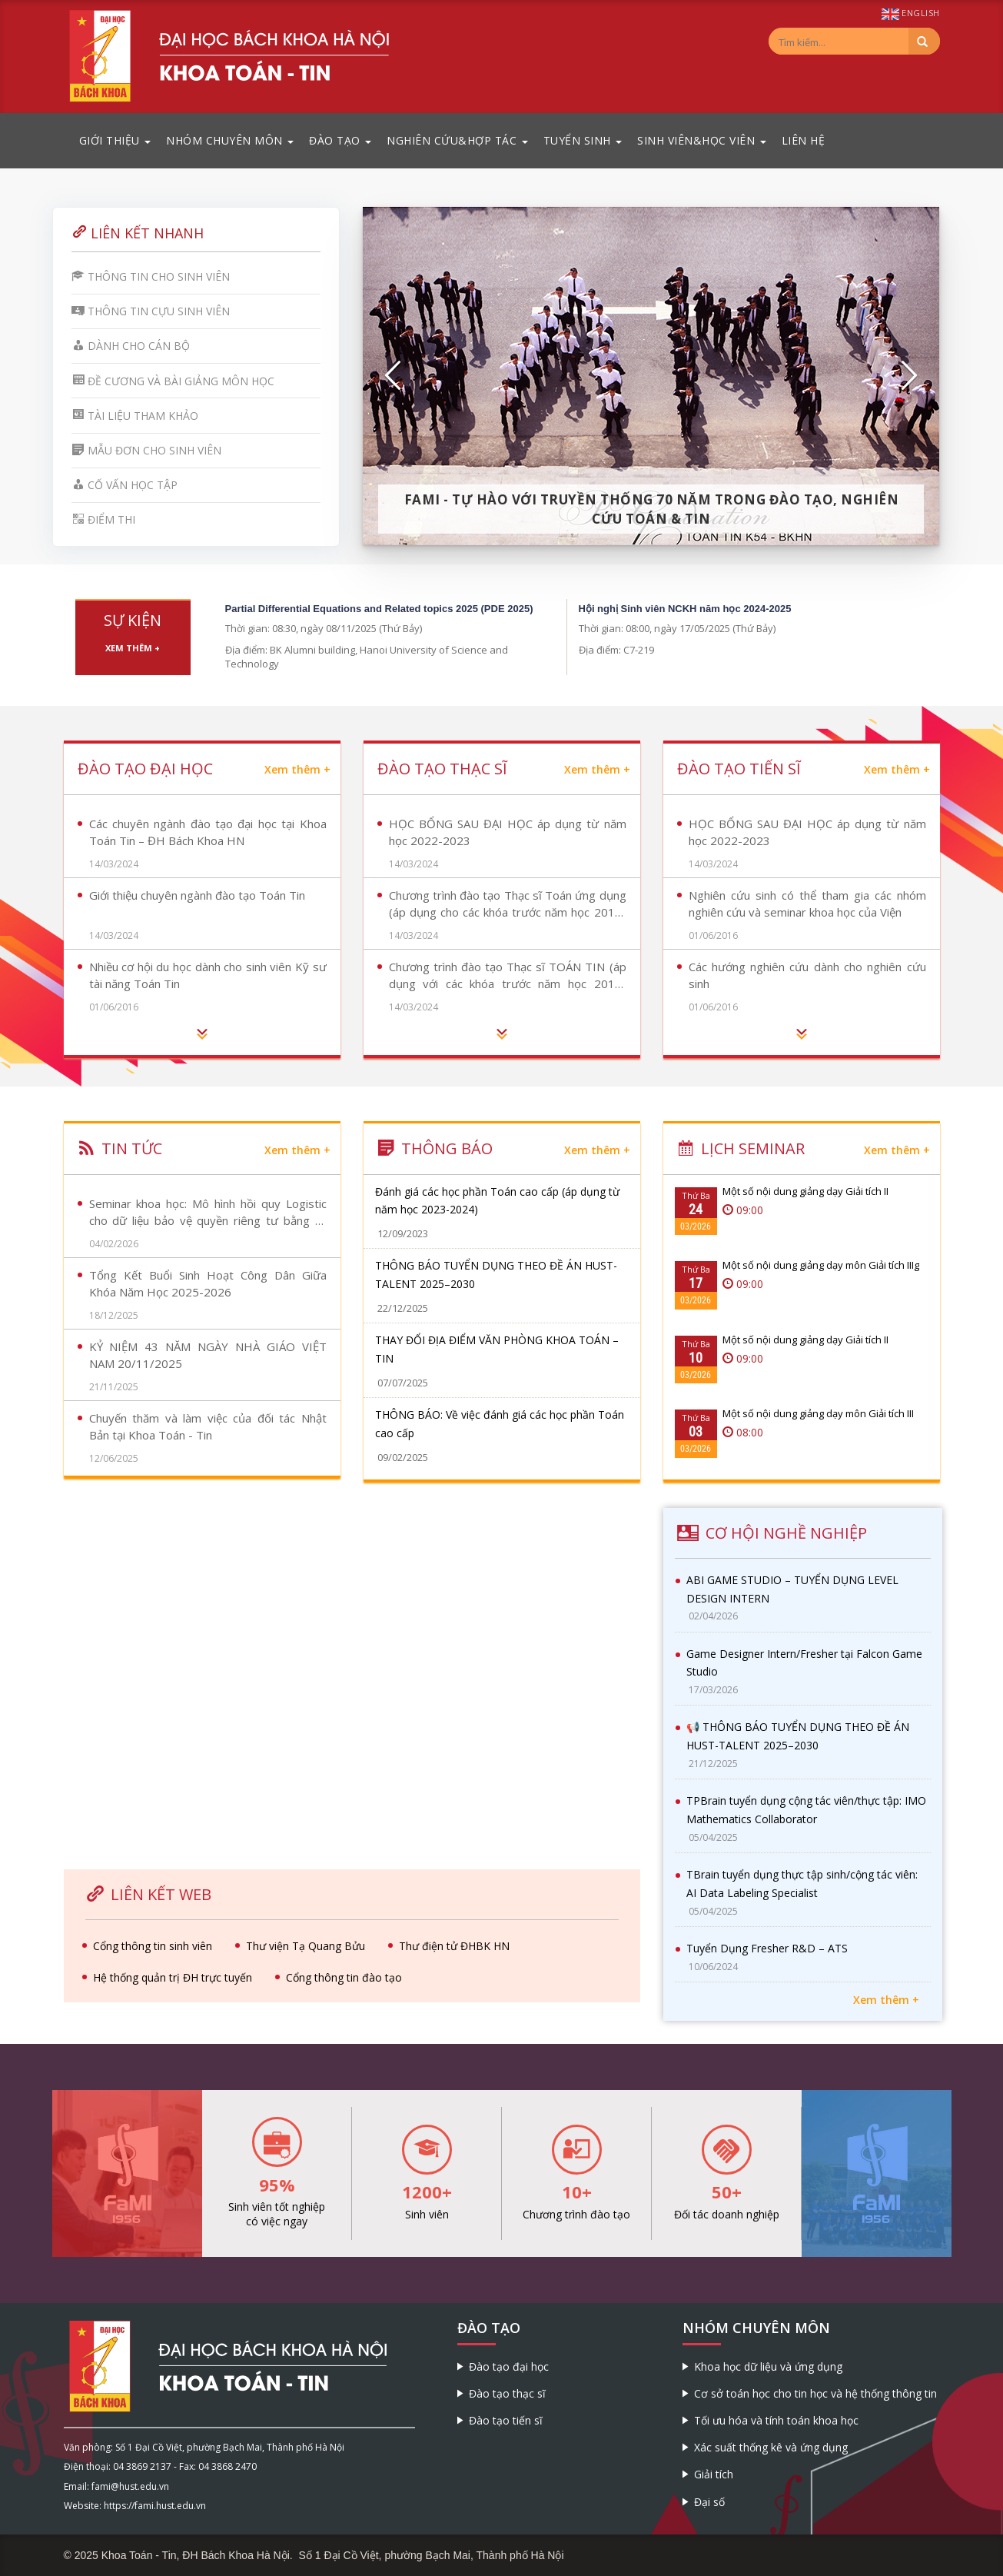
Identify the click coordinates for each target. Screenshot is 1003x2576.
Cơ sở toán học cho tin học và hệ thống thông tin (815, 2393)
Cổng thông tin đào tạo (344, 1977)
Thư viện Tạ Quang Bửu (305, 1946)
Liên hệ (803, 140)
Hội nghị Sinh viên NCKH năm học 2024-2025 (685, 608)
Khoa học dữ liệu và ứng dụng (768, 2366)
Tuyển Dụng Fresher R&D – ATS (767, 1948)
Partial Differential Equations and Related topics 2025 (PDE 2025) (379, 608)
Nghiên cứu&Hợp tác (457, 140)
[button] (393, 376)
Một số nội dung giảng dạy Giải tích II (805, 1191)
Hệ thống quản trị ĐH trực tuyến (172, 1977)
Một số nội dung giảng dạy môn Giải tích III (818, 1413)
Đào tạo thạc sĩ (507, 2393)
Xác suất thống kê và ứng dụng (771, 2447)
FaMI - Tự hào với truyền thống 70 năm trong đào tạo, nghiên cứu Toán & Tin (651, 509)
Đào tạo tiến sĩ (506, 2420)
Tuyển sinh (583, 140)
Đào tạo (340, 140)
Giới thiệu (115, 140)
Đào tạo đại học (509, 2366)
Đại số (709, 2501)
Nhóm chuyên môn (230, 140)
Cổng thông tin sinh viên (152, 1946)
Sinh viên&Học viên (701, 140)
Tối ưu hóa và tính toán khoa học (776, 2420)
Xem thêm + (132, 648)
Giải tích (713, 2474)
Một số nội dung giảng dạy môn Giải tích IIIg (820, 1265)
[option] (651, 376)
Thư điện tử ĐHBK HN (454, 1946)
